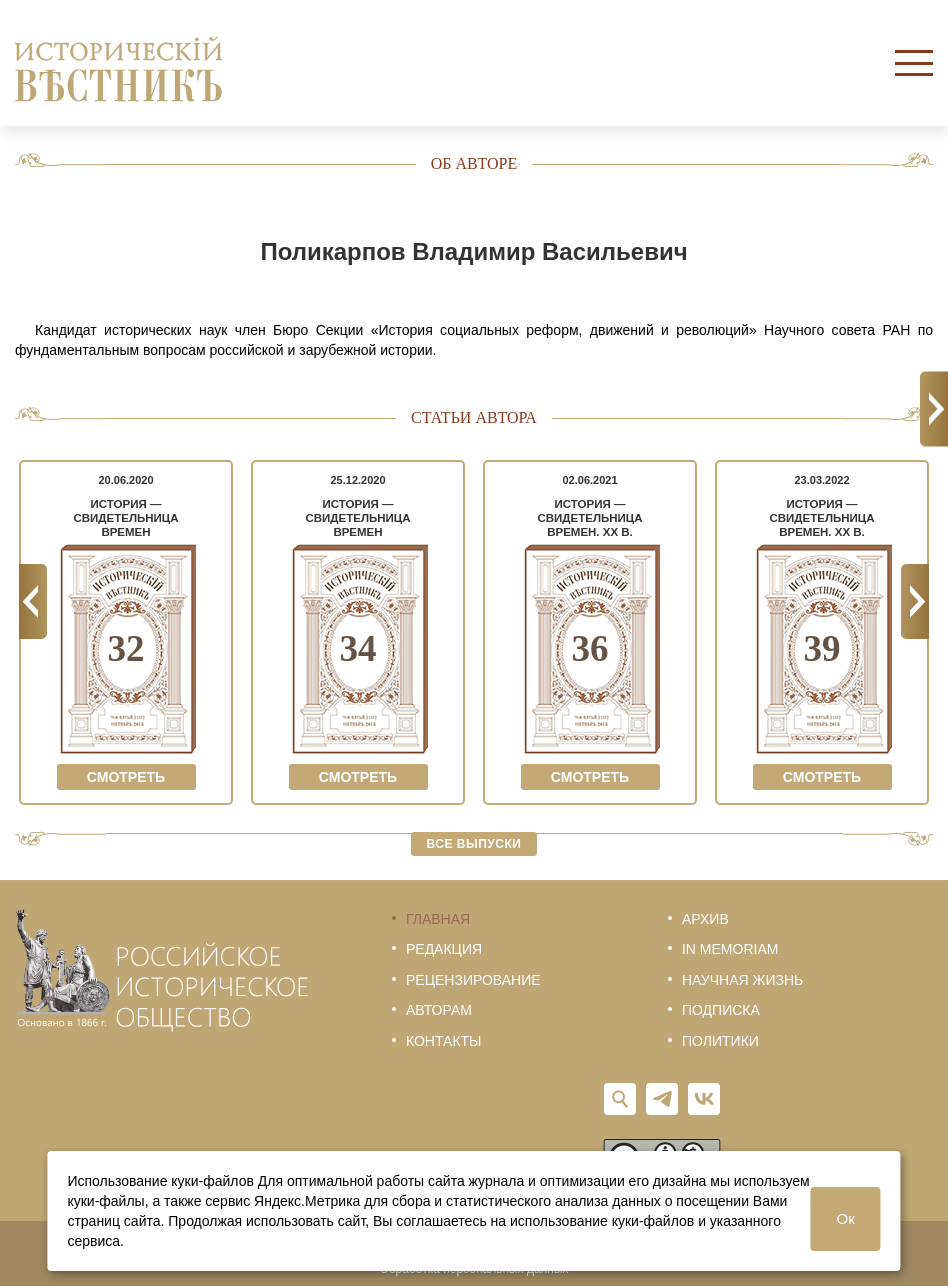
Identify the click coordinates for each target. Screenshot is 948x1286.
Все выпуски (474, 844)
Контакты (444, 1041)
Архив (705, 919)
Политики (720, 1041)
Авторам (439, 1010)
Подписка (721, 1010)
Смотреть (126, 777)
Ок (846, 1218)
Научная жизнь (742, 980)
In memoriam (730, 949)
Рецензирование (473, 980)
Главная (438, 919)
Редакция (444, 949)
